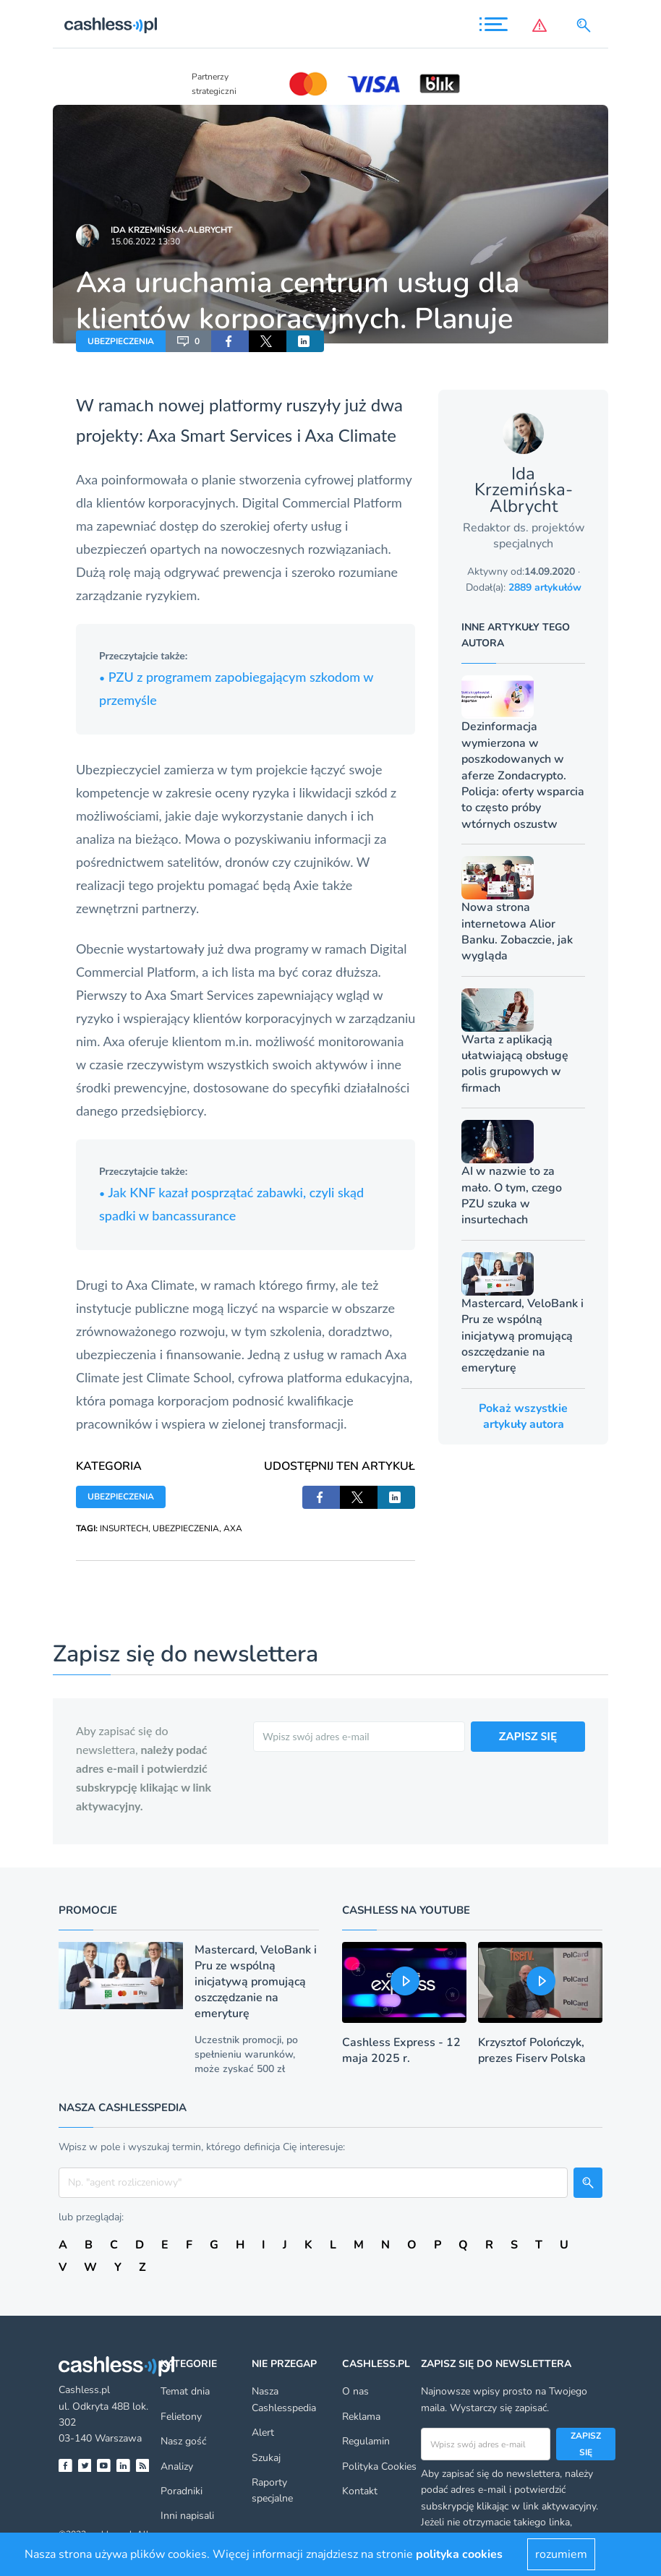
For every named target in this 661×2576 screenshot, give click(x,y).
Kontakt (360, 2491)
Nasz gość (183, 2441)
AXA (232, 1528)
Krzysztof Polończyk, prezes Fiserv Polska (532, 2050)
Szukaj (266, 2458)
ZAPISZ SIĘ (528, 1735)
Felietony (181, 2416)
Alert (263, 2432)
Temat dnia (185, 2391)
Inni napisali (187, 2515)
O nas (355, 2391)
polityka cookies (459, 2554)
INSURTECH (124, 1528)
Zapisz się (586, 2443)
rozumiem (561, 2554)
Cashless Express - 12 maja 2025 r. (401, 2050)
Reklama (361, 2416)
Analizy (177, 2466)
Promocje (88, 1910)
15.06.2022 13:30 (145, 241)
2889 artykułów (544, 587)
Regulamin (366, 2441)
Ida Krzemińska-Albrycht (171, 230)
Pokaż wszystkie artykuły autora (523, 1416)
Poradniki (181, 2491)
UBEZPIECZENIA (121, 341)
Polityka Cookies (379, 2466)
